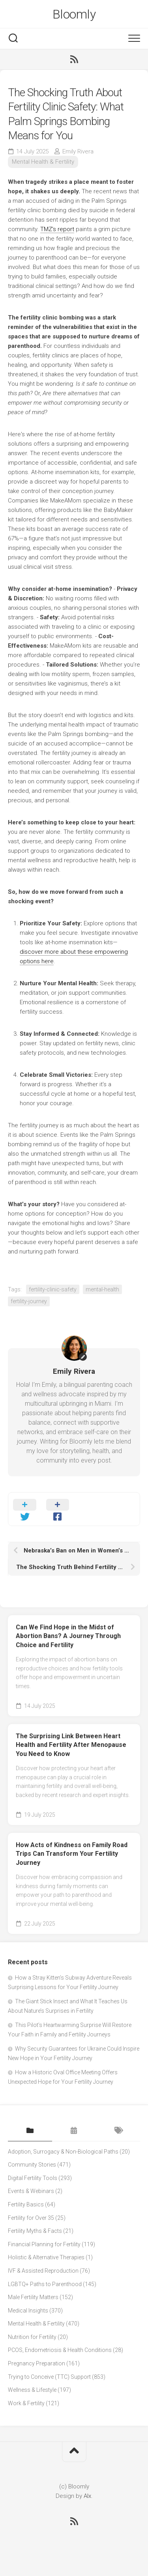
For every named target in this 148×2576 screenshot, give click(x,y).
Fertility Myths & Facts (35, 2231)
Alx (87, 2495)
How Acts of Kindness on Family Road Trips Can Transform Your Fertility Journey (71, 1853)
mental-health (102, 1289)
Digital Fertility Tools (32, 2178)
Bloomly (74, 14)
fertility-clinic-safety (53, 1289)
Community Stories (32, 2164)
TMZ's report (57, 229)
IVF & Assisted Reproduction (43, 2271)
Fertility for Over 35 (31, 2218)
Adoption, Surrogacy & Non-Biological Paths (63, 2151)
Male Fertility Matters (33, 2297)
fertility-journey (29, 1301)
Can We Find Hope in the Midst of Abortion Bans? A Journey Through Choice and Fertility (68, 1636)
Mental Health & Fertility (43, 161)
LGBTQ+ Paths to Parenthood (45, 2284)
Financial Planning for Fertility (44, 2244)
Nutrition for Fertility (32, 2337)
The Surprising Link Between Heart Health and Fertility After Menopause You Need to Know (71, 1745)
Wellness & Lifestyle (32, 2390)
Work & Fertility (26, 2403)
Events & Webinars (31, 2191)
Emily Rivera (78, 151)
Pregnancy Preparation (36, 2363)
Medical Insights (28, 2310)
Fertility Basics (26, 2204)
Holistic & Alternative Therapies (46, 2257)
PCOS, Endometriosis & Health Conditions (60, 2350)
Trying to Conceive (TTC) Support (49, 2377)
